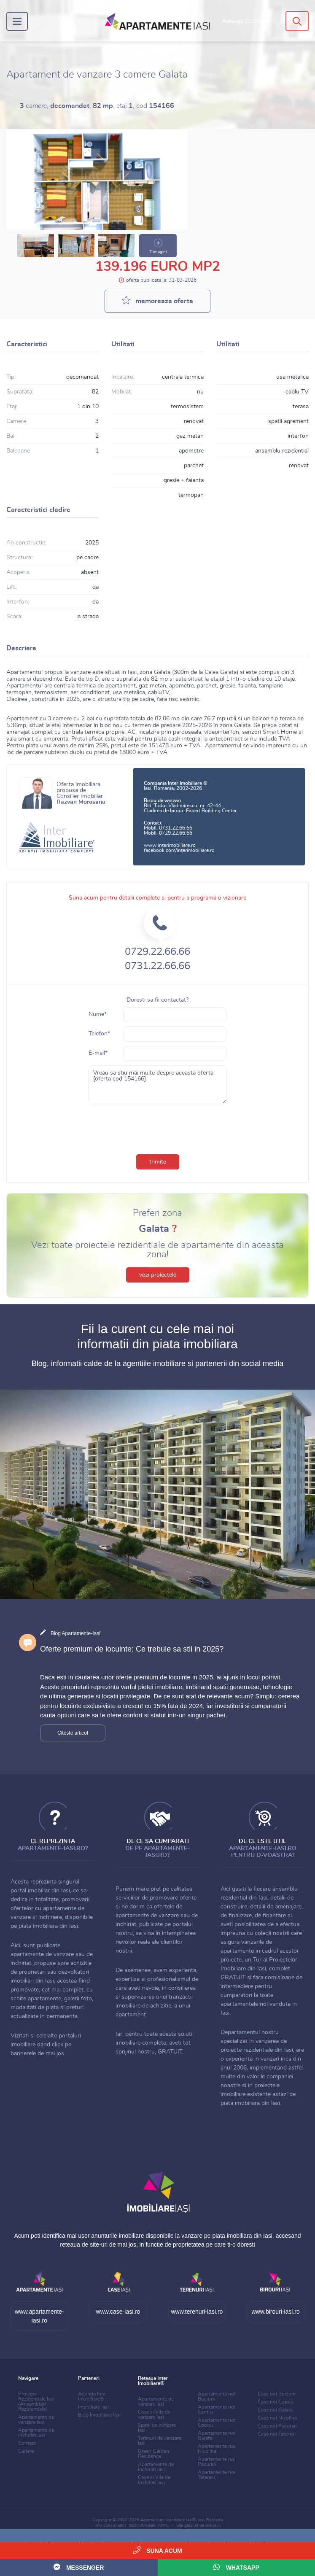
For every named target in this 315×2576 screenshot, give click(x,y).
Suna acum (157, 2550)
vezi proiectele (157, 1275)
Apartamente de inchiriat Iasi (36, 2433)
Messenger (79, 2567)
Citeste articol (72, 1733)
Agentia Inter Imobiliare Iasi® (168, 2520)
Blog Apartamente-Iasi (75, 1633)
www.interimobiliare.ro (170, 845)
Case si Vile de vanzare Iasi (154, 2414)
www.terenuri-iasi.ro (197, 2311)
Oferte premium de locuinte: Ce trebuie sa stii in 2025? (131, 1649)
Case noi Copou (275, 2401)
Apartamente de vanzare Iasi (36, 2419)
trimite (157, 1162)
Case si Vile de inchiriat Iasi (154, 2480)
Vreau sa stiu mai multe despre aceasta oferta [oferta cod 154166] (158, 1084)
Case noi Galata (275, 2409)
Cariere (26, 2451)
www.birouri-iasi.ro (275, 2311)
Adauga (245, 21)
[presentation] (158, 1127)
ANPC (163, 2525)
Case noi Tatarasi (277, 2433)
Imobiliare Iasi (93, 2406)
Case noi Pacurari (277, 2425)
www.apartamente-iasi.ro (39, 2316)
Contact (27, 2443)
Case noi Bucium (277, 2393)
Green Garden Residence (153, 2454)
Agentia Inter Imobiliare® (92, 2396)
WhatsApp (236, 2567)
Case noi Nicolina (277, 2417)
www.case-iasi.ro (118, 2311)
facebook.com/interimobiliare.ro (179, 850)
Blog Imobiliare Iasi (99, 2414)
